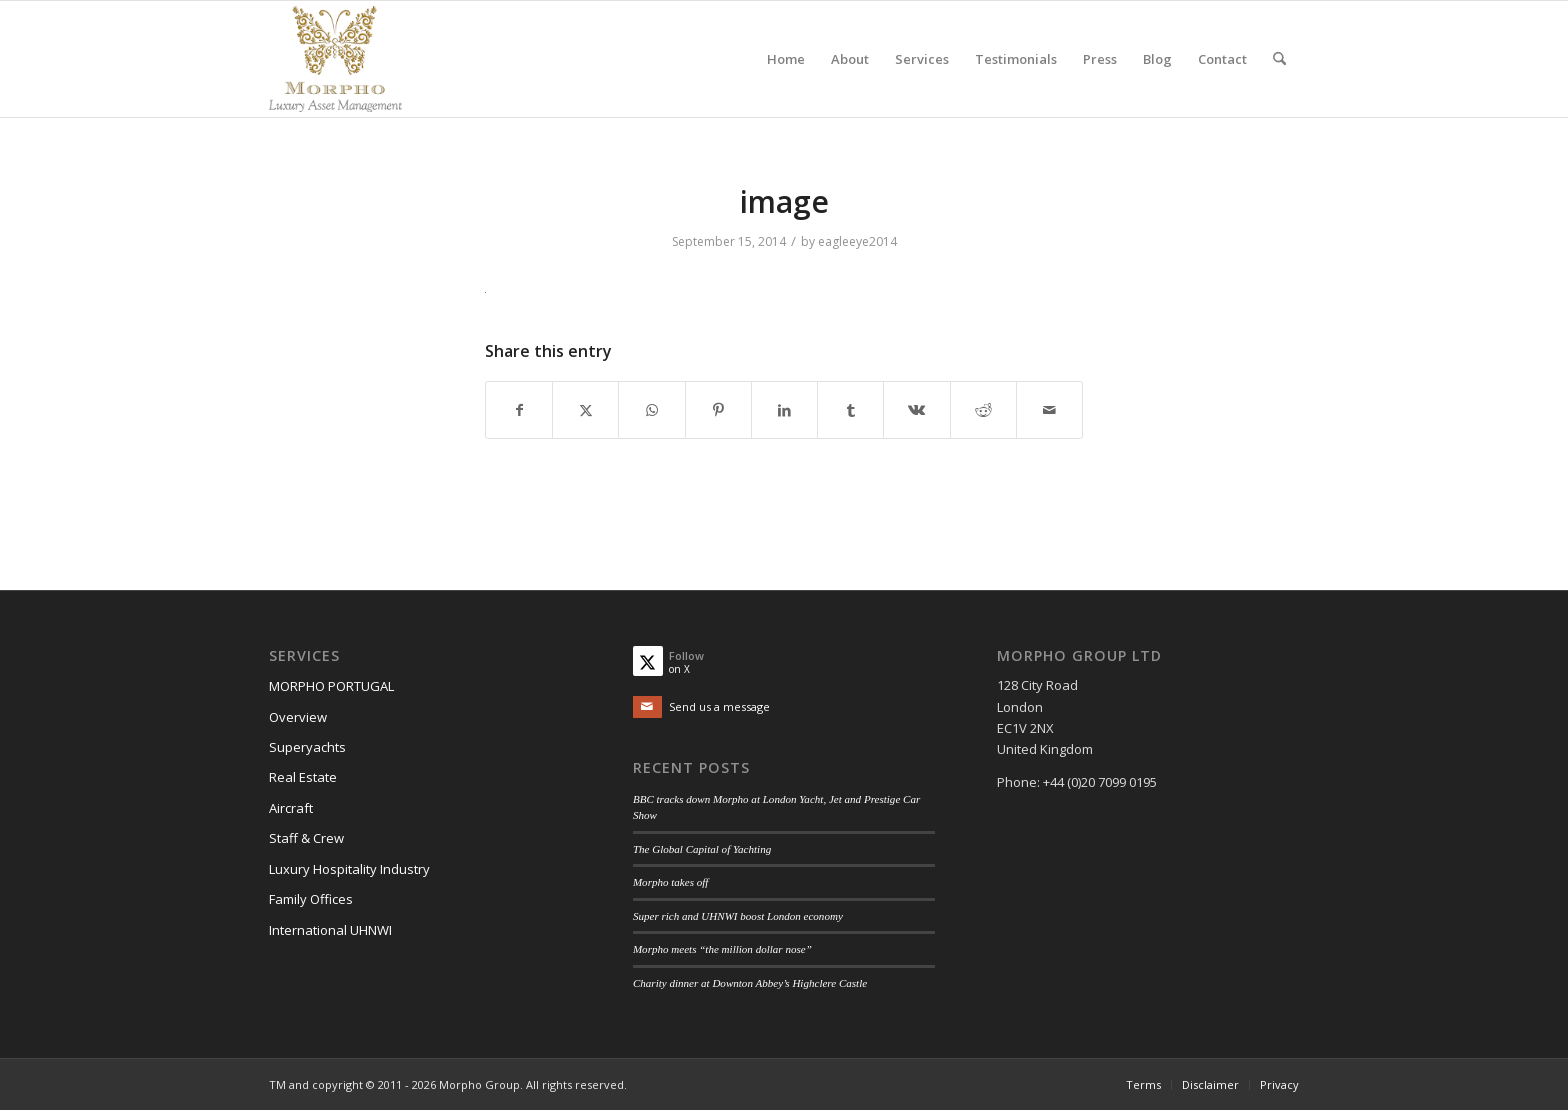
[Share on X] (585, 410)
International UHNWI (330, 930)
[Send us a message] (701, 707)
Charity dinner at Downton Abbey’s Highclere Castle (750, 983)
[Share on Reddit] (983, 410)
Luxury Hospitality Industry (349, 869)
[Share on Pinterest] (718, 410)
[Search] (1279, 59)
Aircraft (291, 808)
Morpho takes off (670, 882)
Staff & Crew (306, 838)
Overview (298, 717)
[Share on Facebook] (519, 410)
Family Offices (311, 899)
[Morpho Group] (335, 59)
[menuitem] (786, 59)
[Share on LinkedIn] (784, 410)
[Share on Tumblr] (850, 410)
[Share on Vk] (916, 410)
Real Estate (303, 777)
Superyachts (307, 747)
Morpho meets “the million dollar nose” (722, 949)
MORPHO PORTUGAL (331, 686)
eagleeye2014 (857, 241)
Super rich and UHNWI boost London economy (738, 916)
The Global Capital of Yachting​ (702, 849)
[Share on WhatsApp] (651, 410)
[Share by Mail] (1049, 410)
